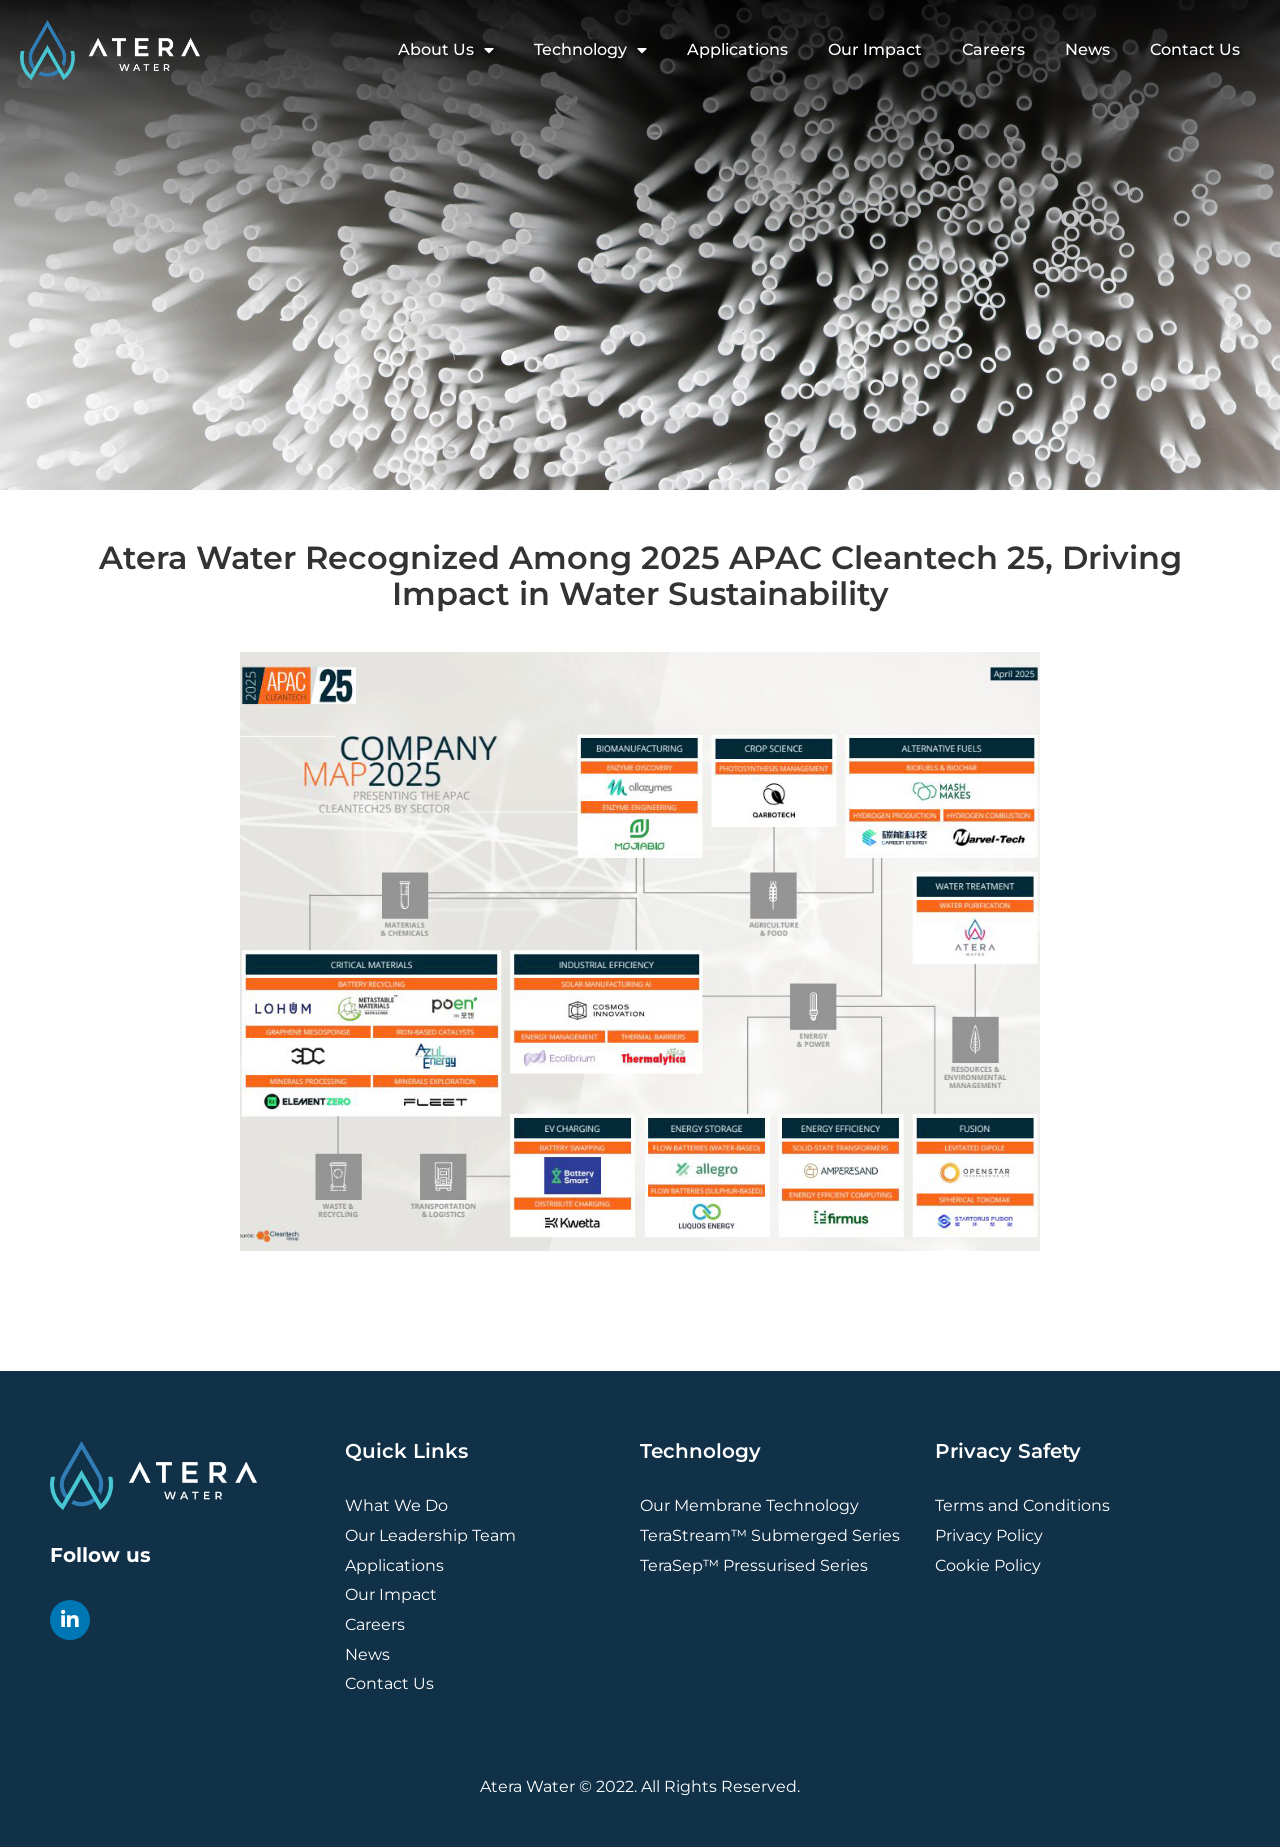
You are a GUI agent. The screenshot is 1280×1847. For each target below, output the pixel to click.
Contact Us (1195, 49)
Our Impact (875, 49)
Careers (993, 49)
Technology (590, 50)
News (1087, 49)
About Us (446, 50)
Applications (737, 49)
